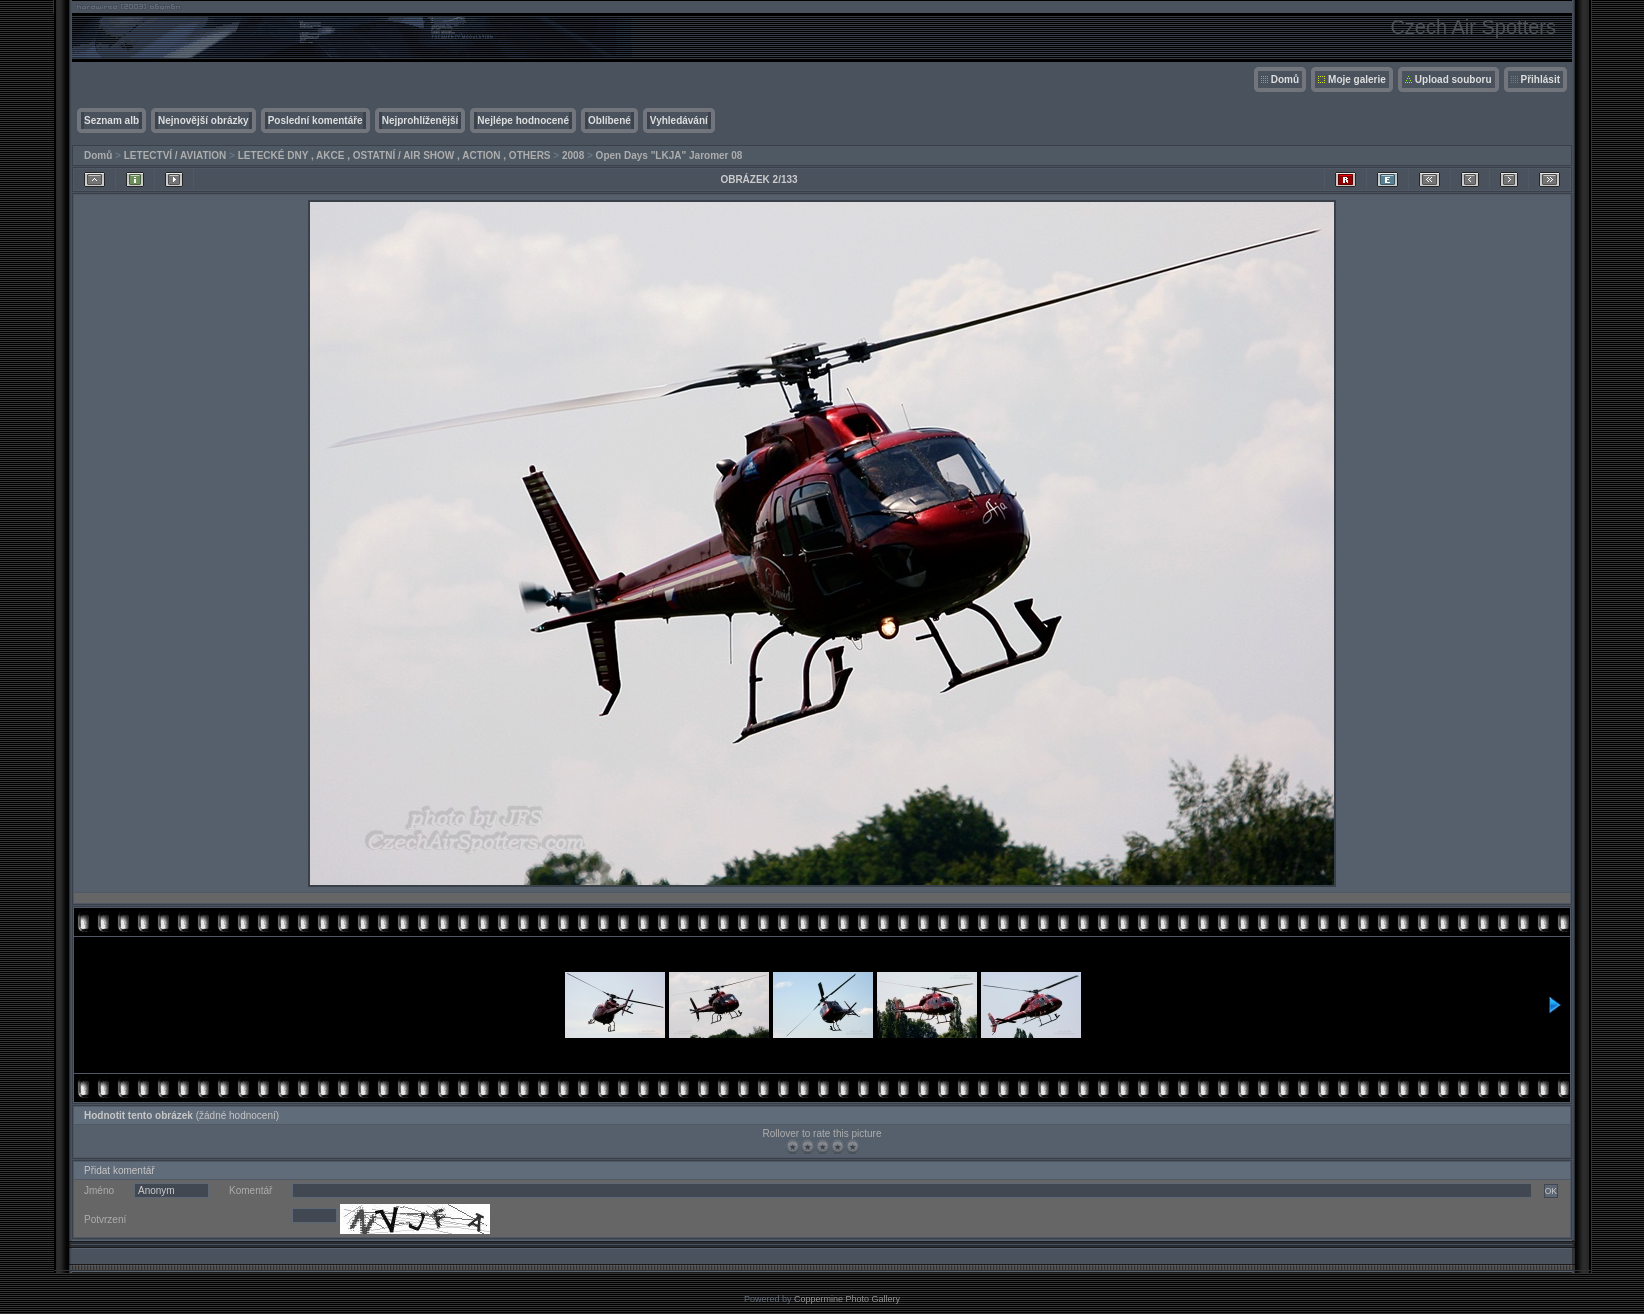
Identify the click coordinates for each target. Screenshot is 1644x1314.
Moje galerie (1357, 79)
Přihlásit (1540, 79)
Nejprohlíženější (420, 120)
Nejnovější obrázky (203, 120)
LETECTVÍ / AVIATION (175, 155)
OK (1551, 1191)
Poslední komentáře (315, 120)
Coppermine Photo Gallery (847, 1299)
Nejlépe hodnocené (523, 120)
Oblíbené (609, 120)
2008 (573, 155)
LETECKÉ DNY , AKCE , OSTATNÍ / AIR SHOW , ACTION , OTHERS (394, 155)
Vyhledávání (679, 120)
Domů (1285, 79)
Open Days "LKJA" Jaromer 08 (669, 155)
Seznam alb (111, 120)
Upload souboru (1453, 79)
